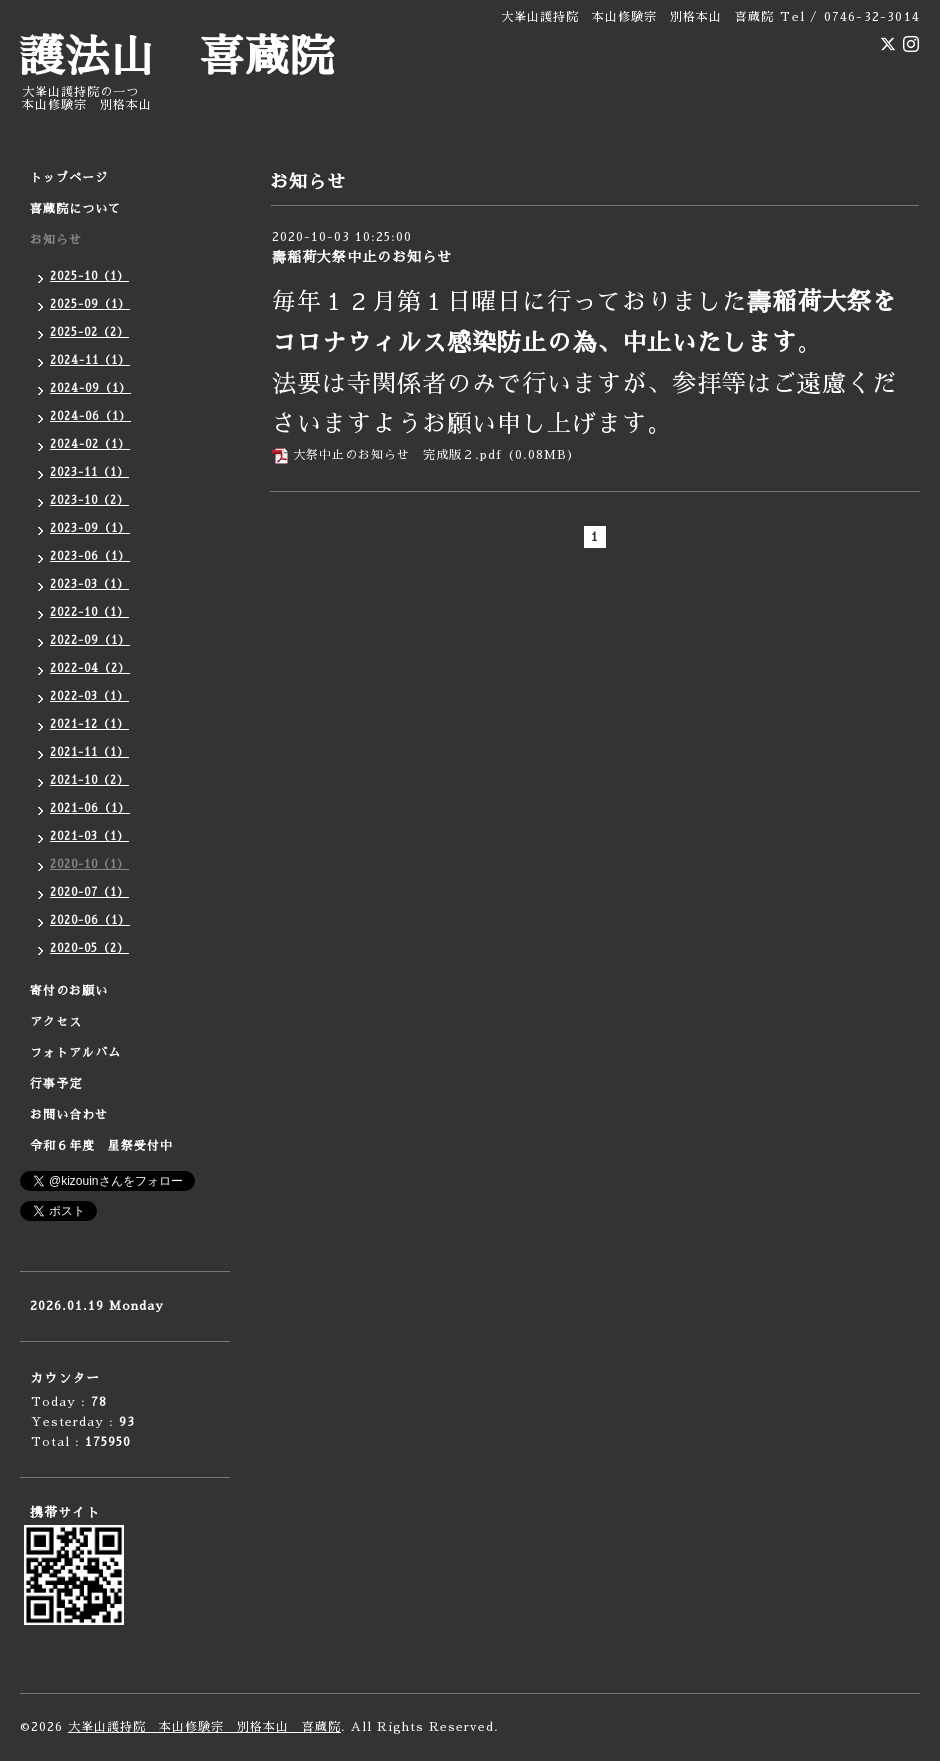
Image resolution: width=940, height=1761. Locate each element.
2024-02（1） (90, 444)
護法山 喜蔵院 (177, 57)
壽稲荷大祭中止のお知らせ (362, 257)
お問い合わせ (69, 1115)
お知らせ (56, 240)
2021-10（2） (89, 780)
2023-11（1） (89, 472)
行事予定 (56, 1084)
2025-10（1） (89, 276)
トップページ (69, 178)
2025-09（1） (90, 304)
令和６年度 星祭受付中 (101, 1146)
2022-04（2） (90, 668)
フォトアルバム (75, 1053)
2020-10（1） (89, 864)
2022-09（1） (90, 640)
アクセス (56, 1022)
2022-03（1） (89, 696)
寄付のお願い (69, 991)
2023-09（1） (90, 528)
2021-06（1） (90, 808)
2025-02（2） (89, 332)
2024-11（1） (90, 360)
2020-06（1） (90, 920)
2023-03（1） (89, 584)
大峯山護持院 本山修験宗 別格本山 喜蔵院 (204, 1727)
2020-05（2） (89, 948)
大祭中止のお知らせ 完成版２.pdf (397, 455)
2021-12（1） (89, 724)
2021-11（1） (89, 752)
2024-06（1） (90, 416)
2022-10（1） (89, 612)
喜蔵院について (75, 209)
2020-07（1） (89, 892)
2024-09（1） (90, 388)
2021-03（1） (89, 836)
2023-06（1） (90, 556)
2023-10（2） (89, 500)
